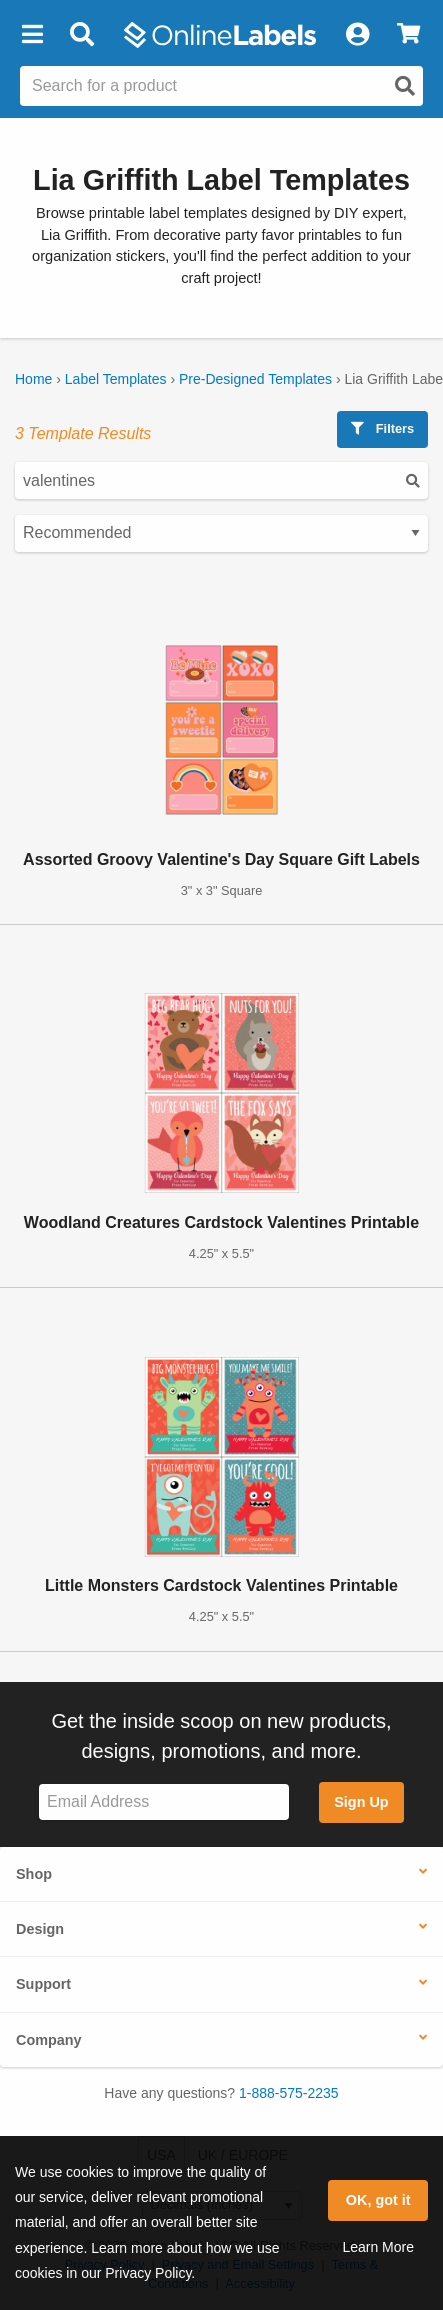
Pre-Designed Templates (255, 379)
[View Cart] (408, 35)
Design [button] (40, 1929)
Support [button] (43, 1984)
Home (33, 379)
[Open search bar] (81, 35)
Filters (382, 428)
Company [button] (49, 2040)
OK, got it (378, 2200)
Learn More (378, 2247)
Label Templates (116, 379)
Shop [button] (34, 1874)
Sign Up (361, 1802)
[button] (32, 35)
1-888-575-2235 (289, 2093)
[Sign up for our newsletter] (164, 1802)
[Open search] (405, 86)
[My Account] (357, 35)
